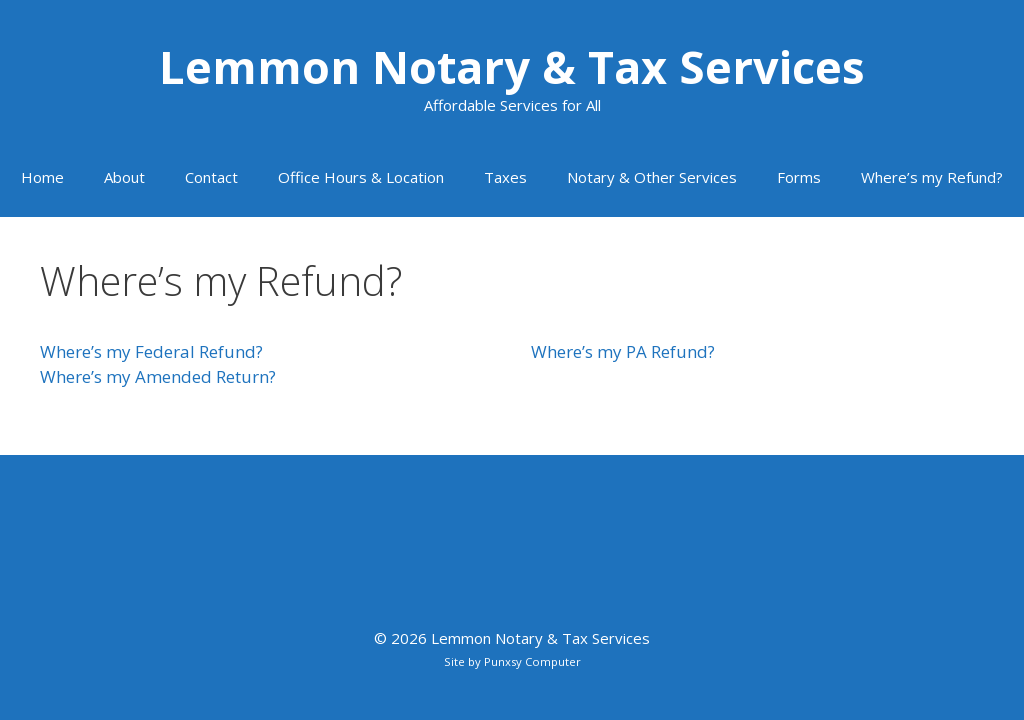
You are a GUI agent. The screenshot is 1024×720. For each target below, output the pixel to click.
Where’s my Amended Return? (158, 376)
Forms (799, 177)
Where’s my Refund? (932, 177)
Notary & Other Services (652, 177)
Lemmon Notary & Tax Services (512, 66)
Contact (211, 177)
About (124, 177)
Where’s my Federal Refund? (151, 351)
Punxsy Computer (532, 661)
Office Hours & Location (361, 177)
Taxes (505, 177)
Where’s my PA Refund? (623, 351)
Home (42, 177)
